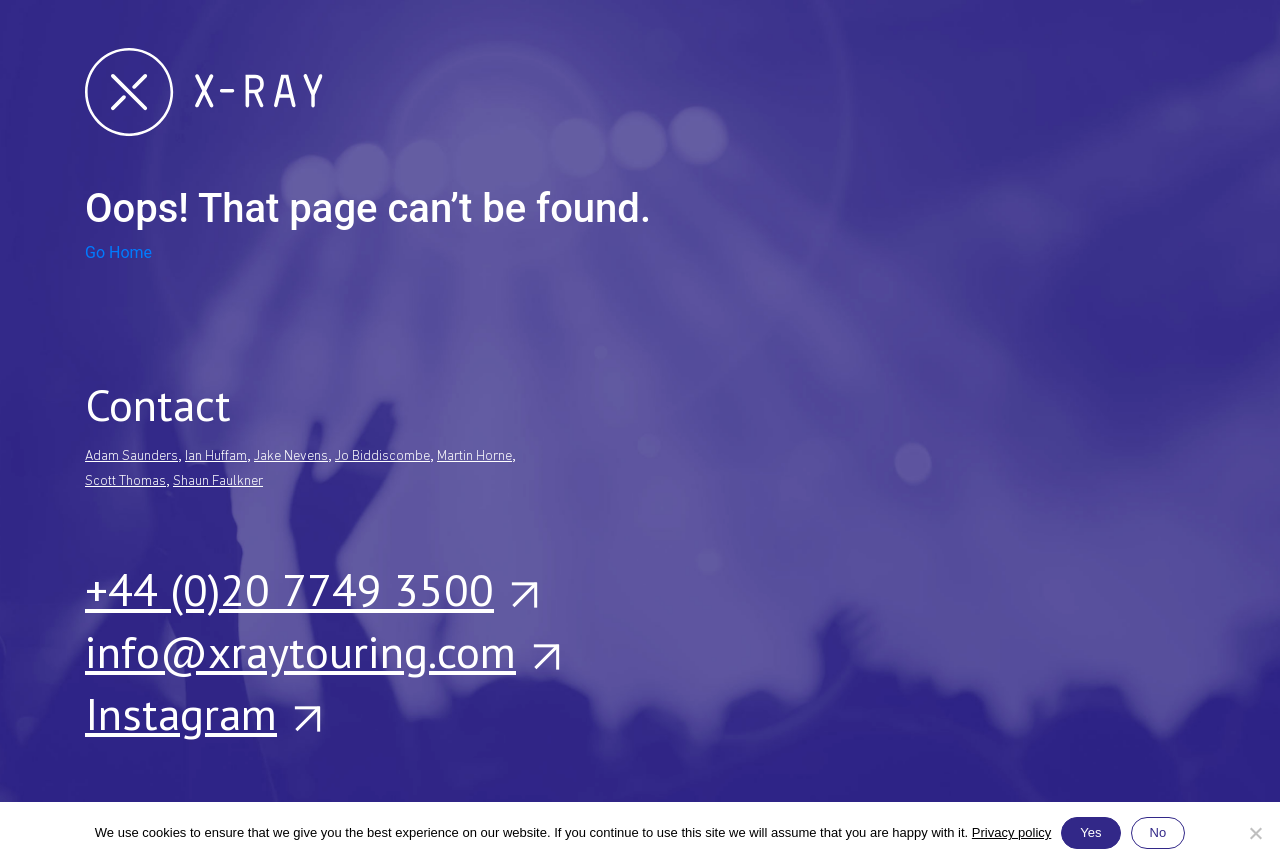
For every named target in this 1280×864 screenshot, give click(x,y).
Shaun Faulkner (218, 481)
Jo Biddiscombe (382, 456)
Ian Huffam (216, 456)
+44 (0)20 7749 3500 (310, 589)
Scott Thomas (125, 481)
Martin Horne (474, 456)
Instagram (202, 713)
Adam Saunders (131, 456)
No (1158, 832)
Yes (1090, 832)
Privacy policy (1011, 832)
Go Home (118, 252)
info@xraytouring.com (321, 651)
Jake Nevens (291, 456)
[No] (1255, 833)
